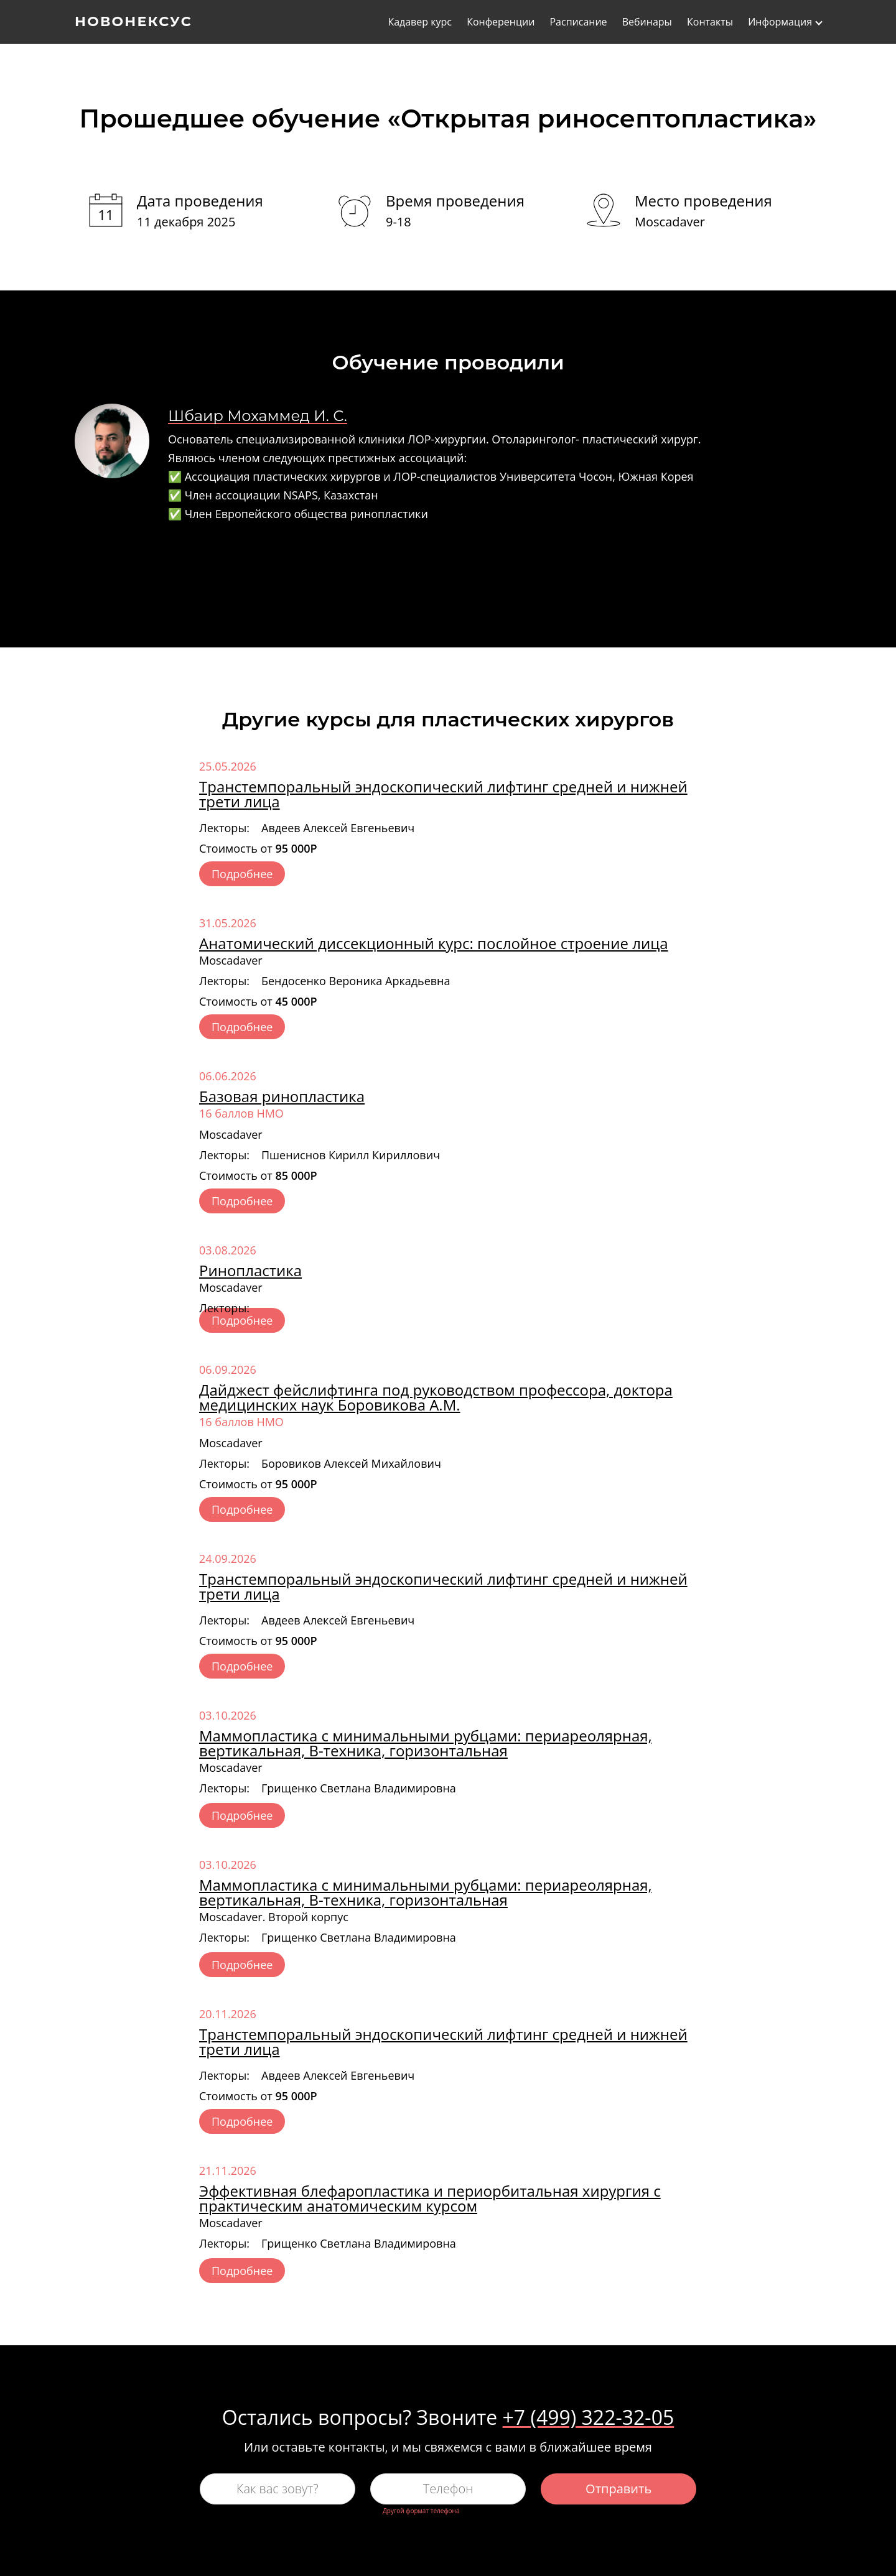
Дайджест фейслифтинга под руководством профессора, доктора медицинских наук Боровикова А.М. (436, 1397)
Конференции (500, 22)
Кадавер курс (420, 22)
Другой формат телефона (421, 2511)
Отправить (618, 2488)
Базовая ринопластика (282, 1096)
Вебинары (647, 22)
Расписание (578, 22)
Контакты (710, 22)
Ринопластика (250, 1270)
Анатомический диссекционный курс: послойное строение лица (433, 943)
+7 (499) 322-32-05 (588, 2417)
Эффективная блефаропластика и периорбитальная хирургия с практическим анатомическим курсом (430, 2198)
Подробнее (242, 873)
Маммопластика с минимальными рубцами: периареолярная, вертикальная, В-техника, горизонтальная (425, 1743)
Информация (780, 22)
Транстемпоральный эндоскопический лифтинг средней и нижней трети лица (443, 794)
